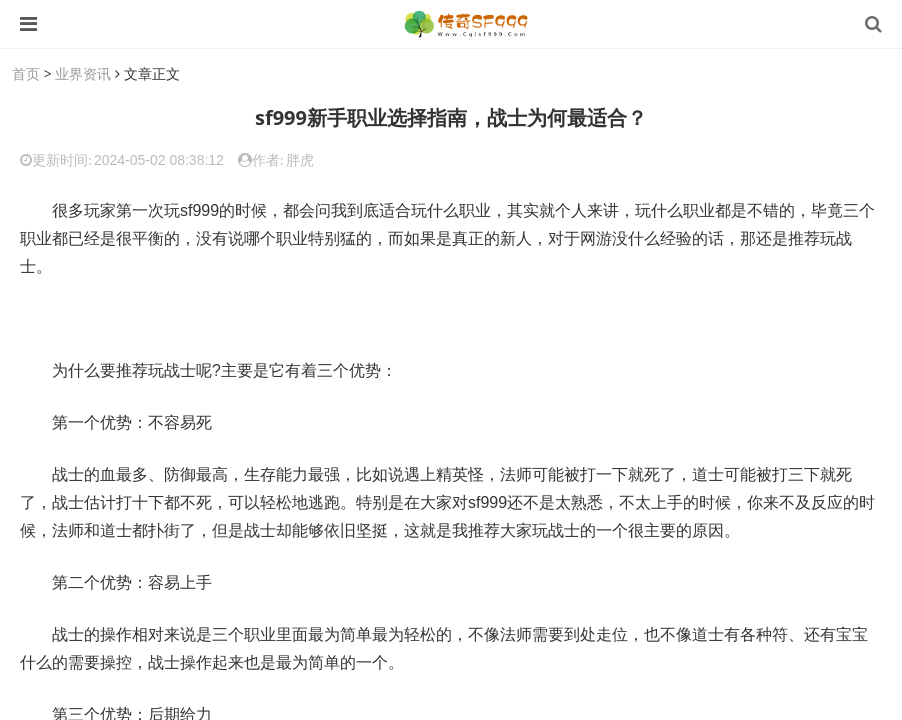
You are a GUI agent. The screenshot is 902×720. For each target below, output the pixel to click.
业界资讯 (83, 73)
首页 (26, 73)
